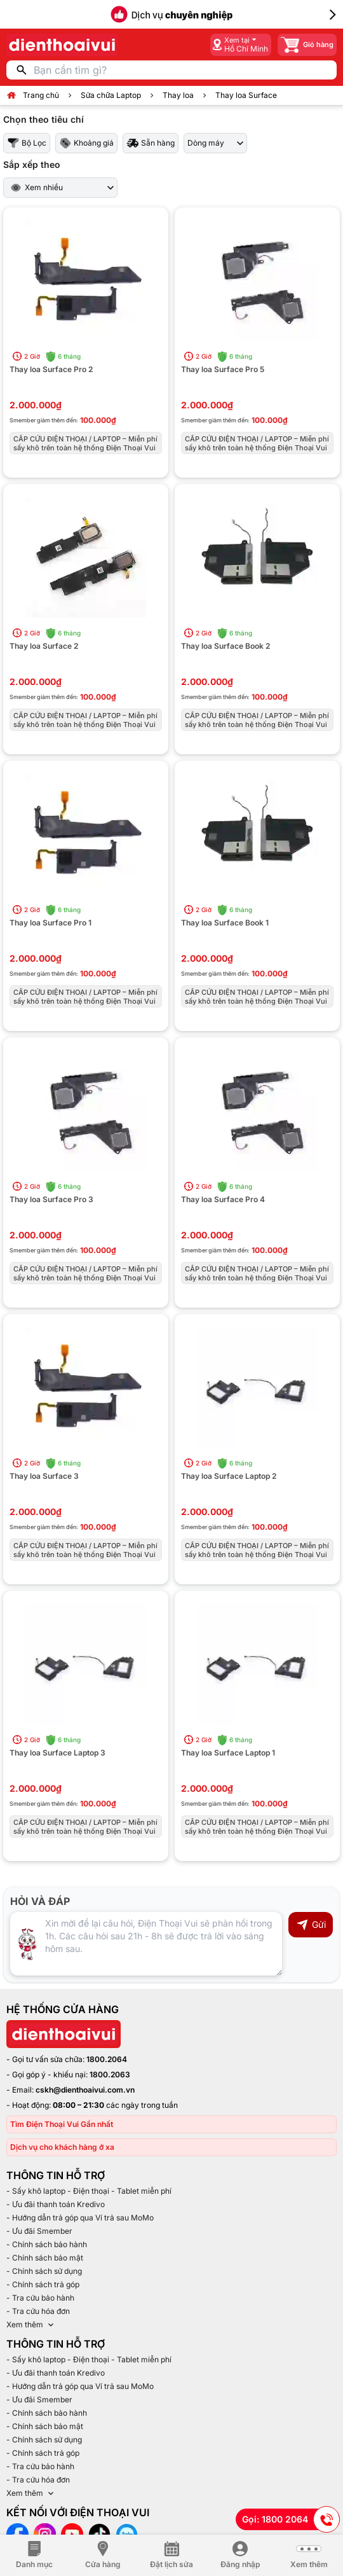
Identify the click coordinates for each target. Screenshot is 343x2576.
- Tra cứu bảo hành (40, 2297)
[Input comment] (146, 1944)
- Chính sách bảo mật (44, 2257)
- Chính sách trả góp (42, 2284)
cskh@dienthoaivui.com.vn (85, 2090)
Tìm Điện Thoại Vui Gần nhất (61, 2124)
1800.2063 (110, 2074)
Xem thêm (31, 2325)
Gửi (311, 1924)
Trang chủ (41, 95)
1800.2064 (106, 2059)
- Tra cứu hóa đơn (38, 2311)
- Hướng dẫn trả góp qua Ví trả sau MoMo (80, 2217)
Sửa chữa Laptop (111, 95)
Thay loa (178, 95)
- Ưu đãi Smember (39, 2231)
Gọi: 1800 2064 (291, 2519)
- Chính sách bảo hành (46, 2244)
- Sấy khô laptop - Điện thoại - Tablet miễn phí (89, 2191)
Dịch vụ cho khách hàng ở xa (62, 2147)
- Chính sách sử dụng (44, 2271)
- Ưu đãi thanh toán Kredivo (55, 2204)
